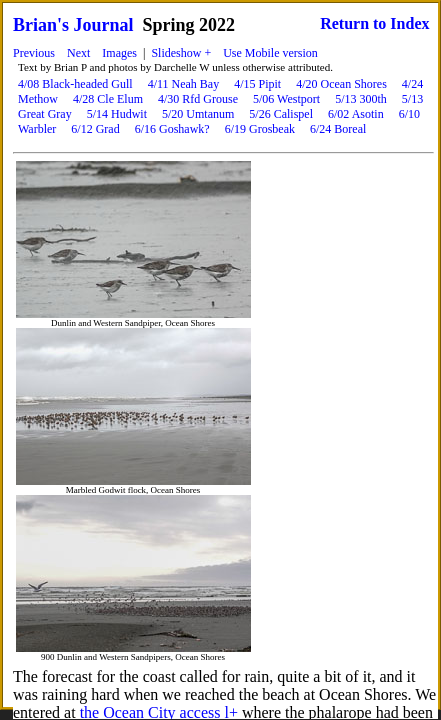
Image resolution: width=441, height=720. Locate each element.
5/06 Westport (286, 99)
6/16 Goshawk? (172, 129)
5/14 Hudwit (117, 114)
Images (119, 53)
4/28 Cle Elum (108, 99)
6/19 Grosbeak (260, 129)
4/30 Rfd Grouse (198, 99)
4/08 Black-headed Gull (75, 84)
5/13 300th (361, 99)
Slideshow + (181, 53)
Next (78, 53)
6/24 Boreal (338, 129)
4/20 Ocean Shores (341, 84)
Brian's (41, 25)
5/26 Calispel (281, 114)
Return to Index (374, 23)
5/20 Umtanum (198, 114)
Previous (34, 53)
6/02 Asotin (356, 114)
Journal (104, 25)
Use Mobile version (270, 53)
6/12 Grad (95, 129)
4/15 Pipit (257, 84)
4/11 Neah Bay (184, 84)
